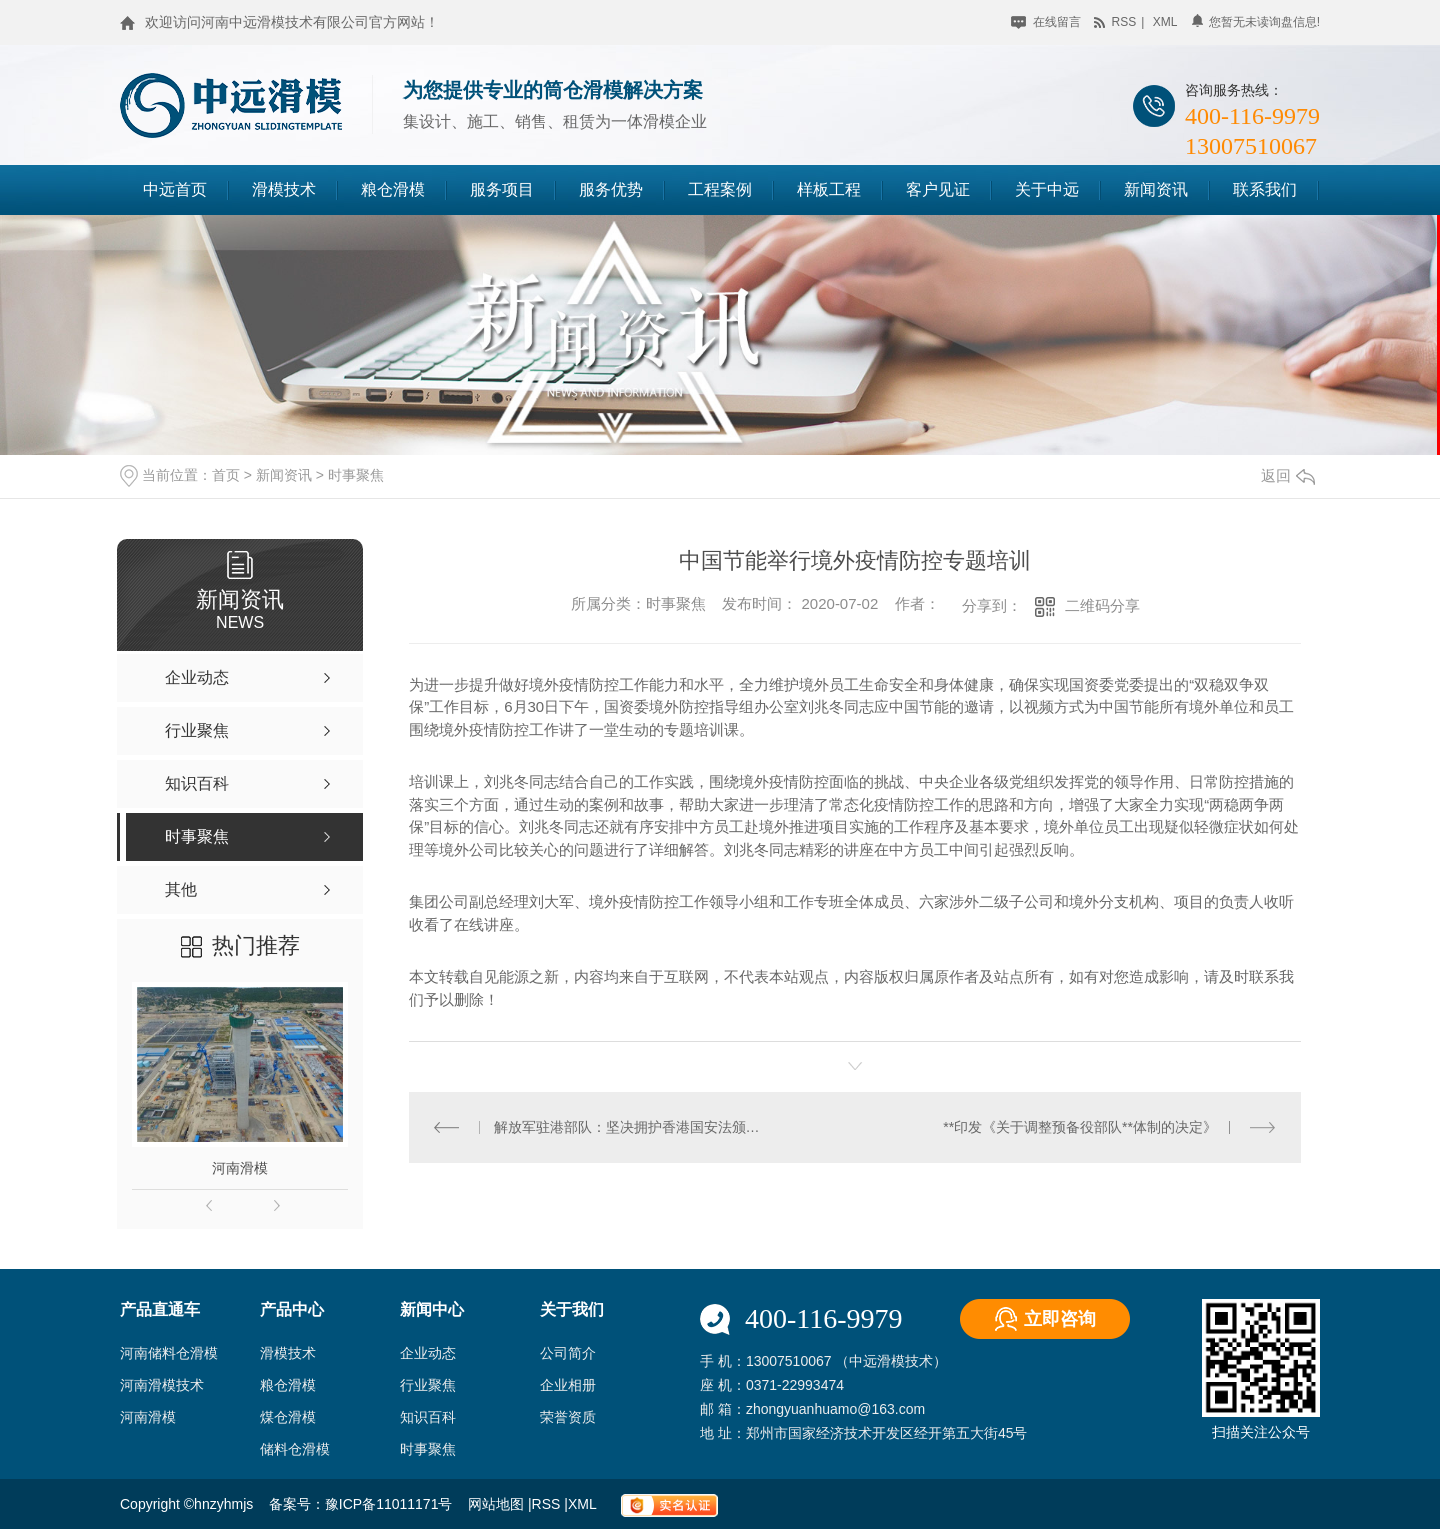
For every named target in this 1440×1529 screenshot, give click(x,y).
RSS (548, 1504)
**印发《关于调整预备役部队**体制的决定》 (1080, 1127)
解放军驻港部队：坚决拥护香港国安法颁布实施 (632, 1127)
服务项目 (502, 189)
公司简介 (568, 1353)
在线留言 (1045, 22)
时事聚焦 (356, 475)
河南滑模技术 (162, 1385)
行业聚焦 (428, 1385)
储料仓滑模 (295, 1449)
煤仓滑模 (288, 1417)
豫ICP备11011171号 (389, 1504)
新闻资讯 (1156, 189)
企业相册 (568, 1385)
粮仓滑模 (393, 189)
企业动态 (428, 1353)
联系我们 (1265, 189)
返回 (1288, 475)
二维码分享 (1102, 605)
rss (1115, 22)
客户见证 (938, 189)
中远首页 (175, 189)
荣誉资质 (568, 1417)
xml (1165, 22)
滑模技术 (284, 189)
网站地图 (498, 1504)
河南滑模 (240, 1168)
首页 (226, 475)
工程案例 (720, 189)
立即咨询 (1060, 1319)
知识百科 (428, 1417)
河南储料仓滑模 (169, 1353)
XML (584, 1504)
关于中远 (1047, 189)
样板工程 (829, 189)
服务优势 (611, 189)
